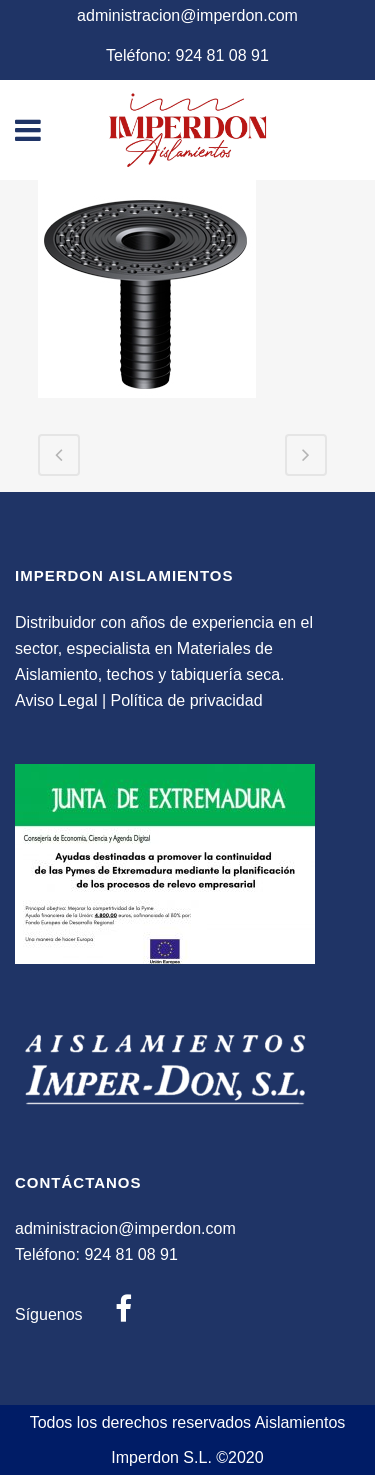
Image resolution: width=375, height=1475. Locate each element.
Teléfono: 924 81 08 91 (187, 55)
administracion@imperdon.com (187, 15)
